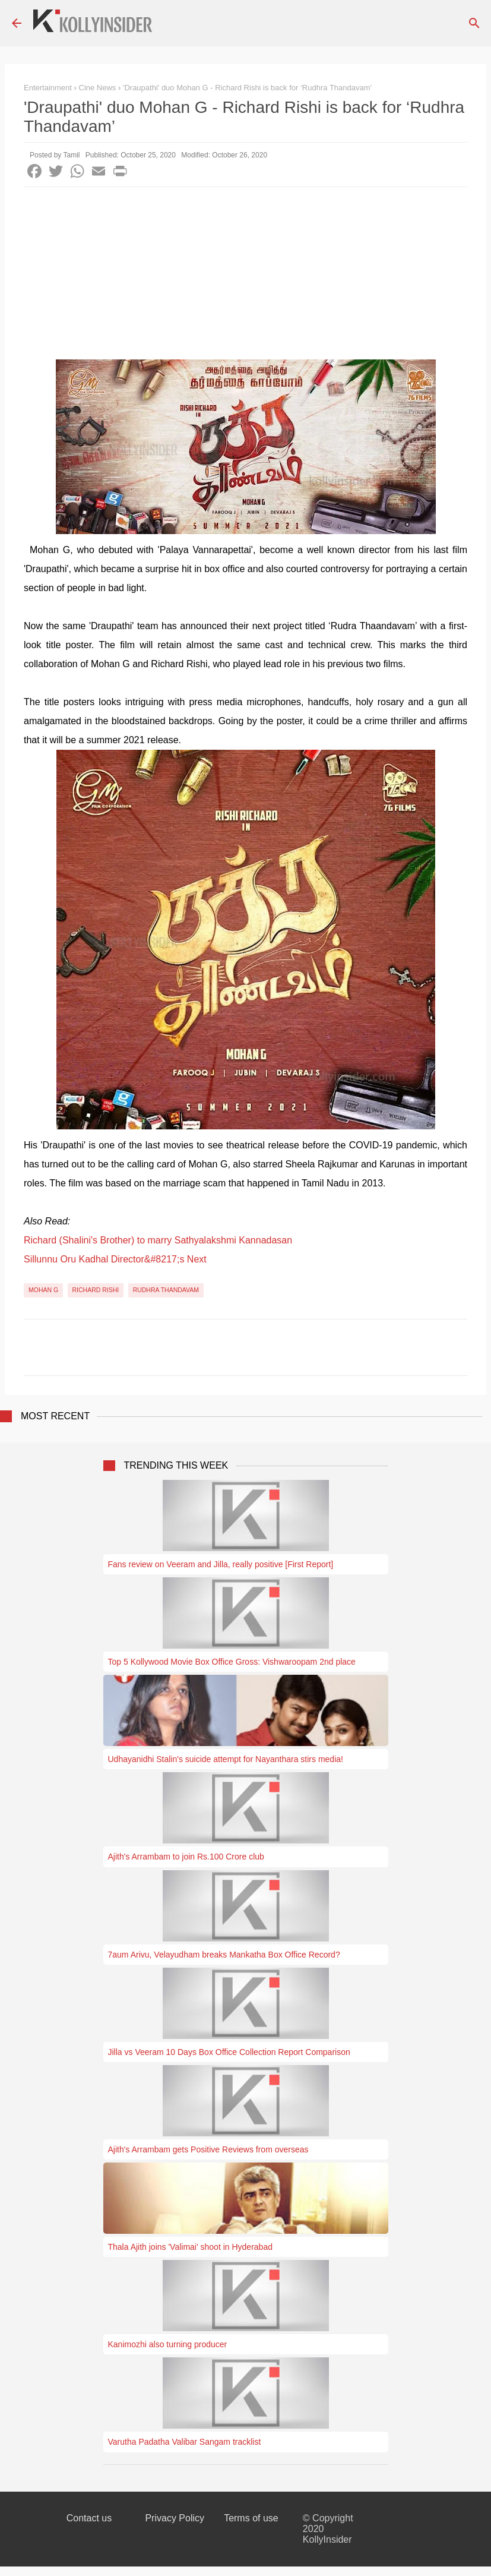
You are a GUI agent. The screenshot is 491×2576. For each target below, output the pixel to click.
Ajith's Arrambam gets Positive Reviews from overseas (208, 2149)
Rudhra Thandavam (166, 1289)
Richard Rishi (95, 1289)
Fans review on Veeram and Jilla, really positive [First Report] (221, 1564)
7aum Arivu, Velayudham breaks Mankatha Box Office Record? (224, 1954)
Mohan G (43, 1289)
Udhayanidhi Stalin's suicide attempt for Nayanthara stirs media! (225, 1759)
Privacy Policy (174, 2518)
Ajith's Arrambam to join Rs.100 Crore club (186, 1856)
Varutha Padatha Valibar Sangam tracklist (184, 2441)
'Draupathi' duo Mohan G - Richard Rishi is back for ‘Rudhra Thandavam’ (247, 87)
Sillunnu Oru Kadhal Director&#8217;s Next (115, 1259)
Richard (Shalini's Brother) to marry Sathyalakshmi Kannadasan (158, 1240)
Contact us (89, 2518)
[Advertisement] (245, 276)
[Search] (474, 23)
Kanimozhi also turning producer (167, 2344)
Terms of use (251, 2518)
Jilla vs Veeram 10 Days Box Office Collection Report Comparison (229, 2052)
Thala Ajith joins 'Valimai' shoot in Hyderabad (190, 2247)
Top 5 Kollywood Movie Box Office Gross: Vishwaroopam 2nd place (232, 1661)
